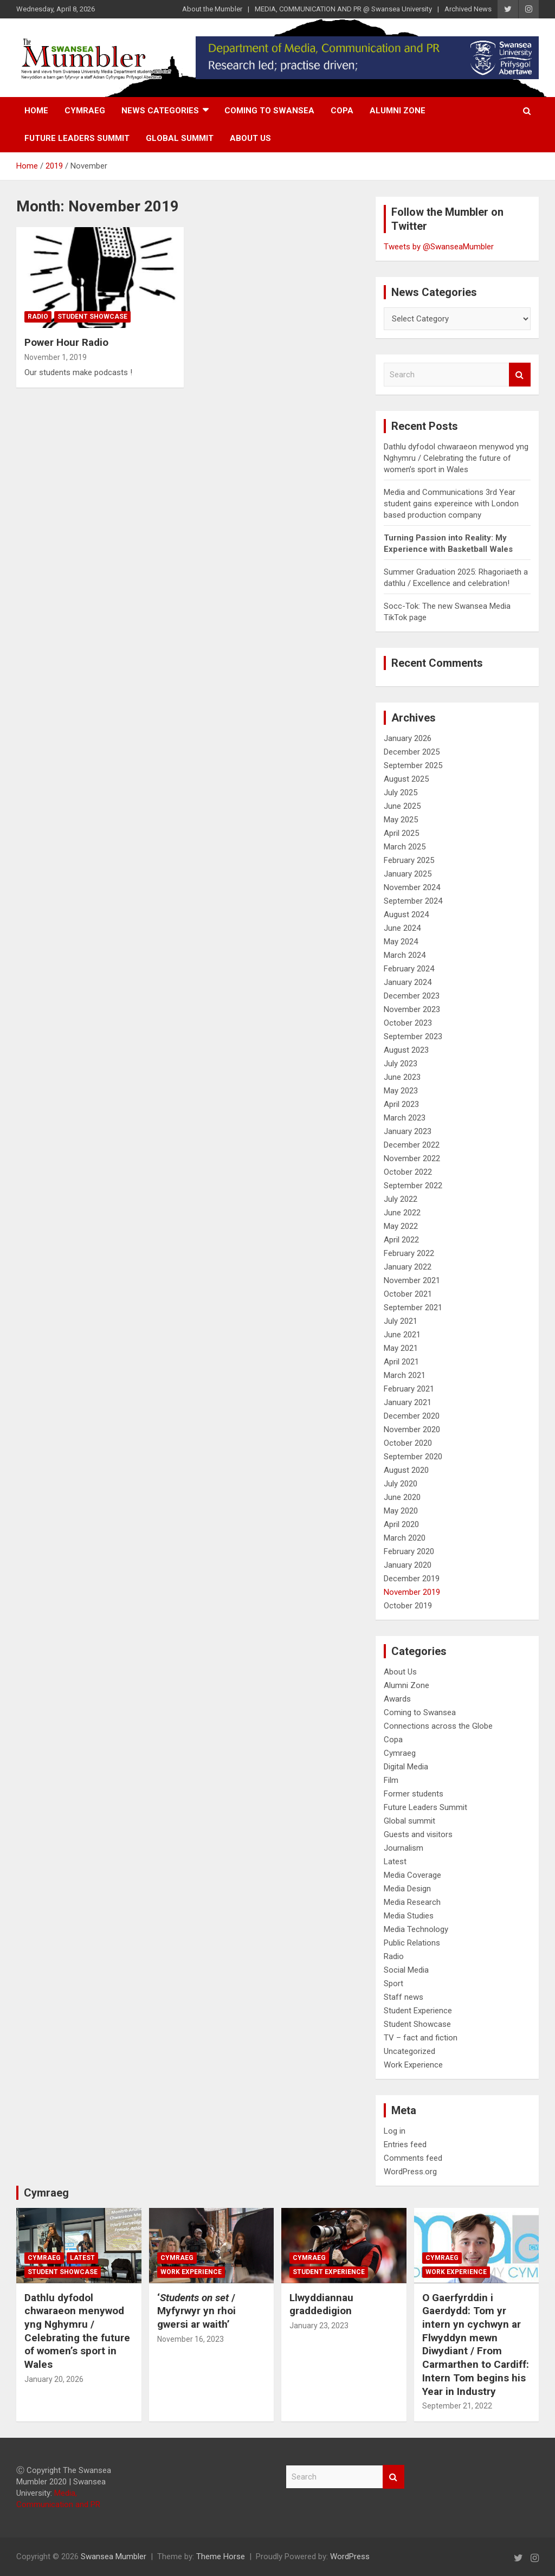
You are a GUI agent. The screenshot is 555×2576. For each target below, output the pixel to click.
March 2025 (404, 847)
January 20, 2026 (53, 2379)
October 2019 (408, 1606)
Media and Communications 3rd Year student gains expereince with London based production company (451, 503)
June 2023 (402, 1077)
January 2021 (407, 1402)
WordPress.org (410, 2171)
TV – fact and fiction (420, 2038)
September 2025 (413, 765)
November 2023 (412, 1009)
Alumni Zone (397, 110)
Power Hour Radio (66, 342)
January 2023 (407, 1131)
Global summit (180, 138)
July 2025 (400, 792)
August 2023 (406, 1050)
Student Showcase (92, 316)
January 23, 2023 (319, 2325)
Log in (394, 2131)
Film (391, 1780)
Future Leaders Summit (77, 138)
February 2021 (409, 1389)
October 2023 (408, 1023)
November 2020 (412, 1429)
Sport (393, 1983)
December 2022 (412, 1145)
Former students (413, 1794)
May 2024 (401, 941)
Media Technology (416, 1929)
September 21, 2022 (457, 2405)
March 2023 (404, 1118)
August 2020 (406, 1470)
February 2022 (409, 1253)
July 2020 (400, 1484)
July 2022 (400, 1199)
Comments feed (413, 2158)
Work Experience (413, 2065)
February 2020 (409, 1551)
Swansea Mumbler (113, 2556)
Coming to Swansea (269, 110)
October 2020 (408, 1443)
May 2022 (401, 1226)
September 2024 (413, 901)
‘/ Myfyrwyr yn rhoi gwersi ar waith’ (196, 2310)
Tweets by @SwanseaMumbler (439, 247)
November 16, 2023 (190, 2339)
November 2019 (412, 1592)
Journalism (403, 1848)
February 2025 (409, 860)
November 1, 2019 (55, 357)
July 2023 (400, 1063)
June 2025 (402, 806)
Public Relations (412, 1943)
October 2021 (408, 1294)
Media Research (412, 1902)
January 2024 (407, 982)
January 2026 (407, 738)
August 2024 (406, 914)
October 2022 (408, 1172)
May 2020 (401, 1511)
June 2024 (402, 928)
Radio (38, 316)
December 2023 (412, 996)
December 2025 (412, 752)
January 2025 (407, 874)
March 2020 (404, 1538)
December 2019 (412, 1578)
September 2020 (413, 1456)
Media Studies (409, 1916)
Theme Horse (220, 2556)
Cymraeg (84, 110)
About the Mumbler (212, 9)
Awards (397, 1699)
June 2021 (402, 1334)
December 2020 (412, 1416)
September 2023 (413, 1036)
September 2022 (413, 1185)
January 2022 (407, 1267)
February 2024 (409, 969)
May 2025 (401, 820)
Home (36, 110)
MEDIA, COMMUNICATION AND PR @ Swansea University (343, 9)
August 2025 (406, 779)
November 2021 (412, 1280)
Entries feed (405, 2144)
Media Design (407, 1889)
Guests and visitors (418, 1834)
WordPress (350, 2556)
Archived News (468, 9)
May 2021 (401, 1348)
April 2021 (401, 1362)
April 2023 (401, 1104)
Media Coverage (412, 1875)
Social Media (406, 1970)
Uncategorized (409, 2051)
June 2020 (402, 1497)
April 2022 (401, 1240)
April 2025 (401, 833)
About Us (250, 138)
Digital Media (406, 1767)
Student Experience (418, 2010)
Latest (395, 1861)
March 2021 (404, 1375)
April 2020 (401, 1524)
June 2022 (402, 1213)
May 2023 (401, 1091)
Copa (342, 110)
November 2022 (412, 1158)
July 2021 (400, 1321)
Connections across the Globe (438, 1726)
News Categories (160, 110)
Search (520, 375)
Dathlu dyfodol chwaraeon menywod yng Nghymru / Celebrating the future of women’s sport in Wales (456, 458)
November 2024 (412, 887)
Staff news (403, 1997)
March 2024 (404, 955)
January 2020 (407, 1565)
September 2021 (413, 1307)
